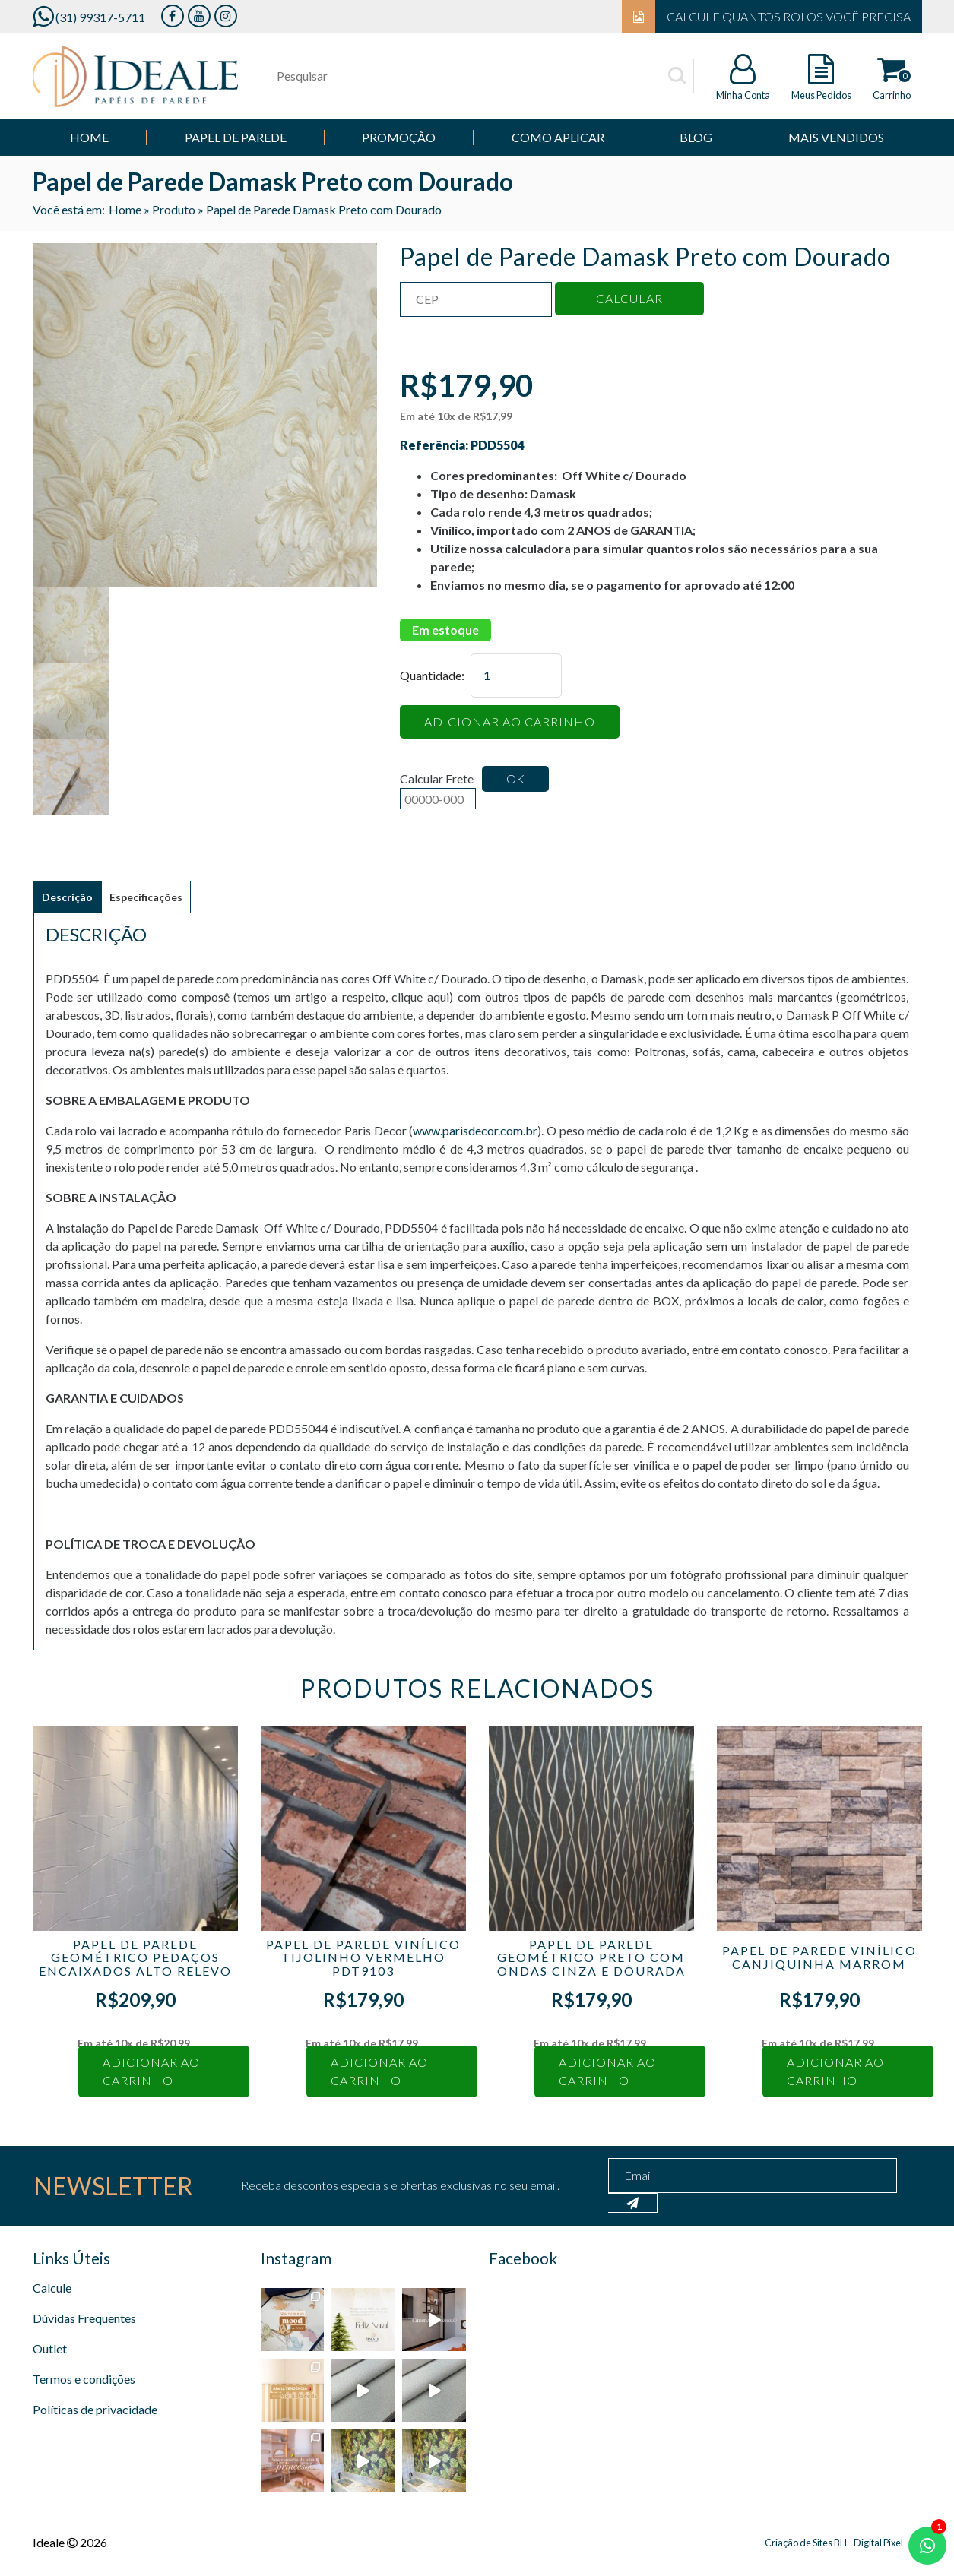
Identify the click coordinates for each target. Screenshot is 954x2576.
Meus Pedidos (821, 95)
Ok (515, 778)
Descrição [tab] (67, 897)
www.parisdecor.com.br (475, 1130)
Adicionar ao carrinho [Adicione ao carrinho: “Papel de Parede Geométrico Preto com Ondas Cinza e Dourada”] (607, 2071)
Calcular (629, 298)
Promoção (399, 137)
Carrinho (892, 95)
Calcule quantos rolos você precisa (766, 16)
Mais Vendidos (836, 137)
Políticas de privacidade (95, 2409)
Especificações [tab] (145, 897)
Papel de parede (236, 137)
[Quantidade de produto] (516, 675)
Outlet (50, 2348)
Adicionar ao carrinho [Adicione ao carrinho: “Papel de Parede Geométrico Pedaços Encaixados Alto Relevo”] (151, 2071)
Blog (696, 137)
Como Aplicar (558, 137)
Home (89, 137)
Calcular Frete (438, 790)
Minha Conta (743, 95)
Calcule (52, 2287)
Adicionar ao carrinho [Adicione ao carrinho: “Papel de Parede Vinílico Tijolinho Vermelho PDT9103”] (379, 2071)
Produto (173, 209)
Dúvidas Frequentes (84, 2318)
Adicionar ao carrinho (509, 721)
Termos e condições (84, 2379)
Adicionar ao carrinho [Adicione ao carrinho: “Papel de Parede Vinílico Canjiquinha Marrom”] (835, 2071)
